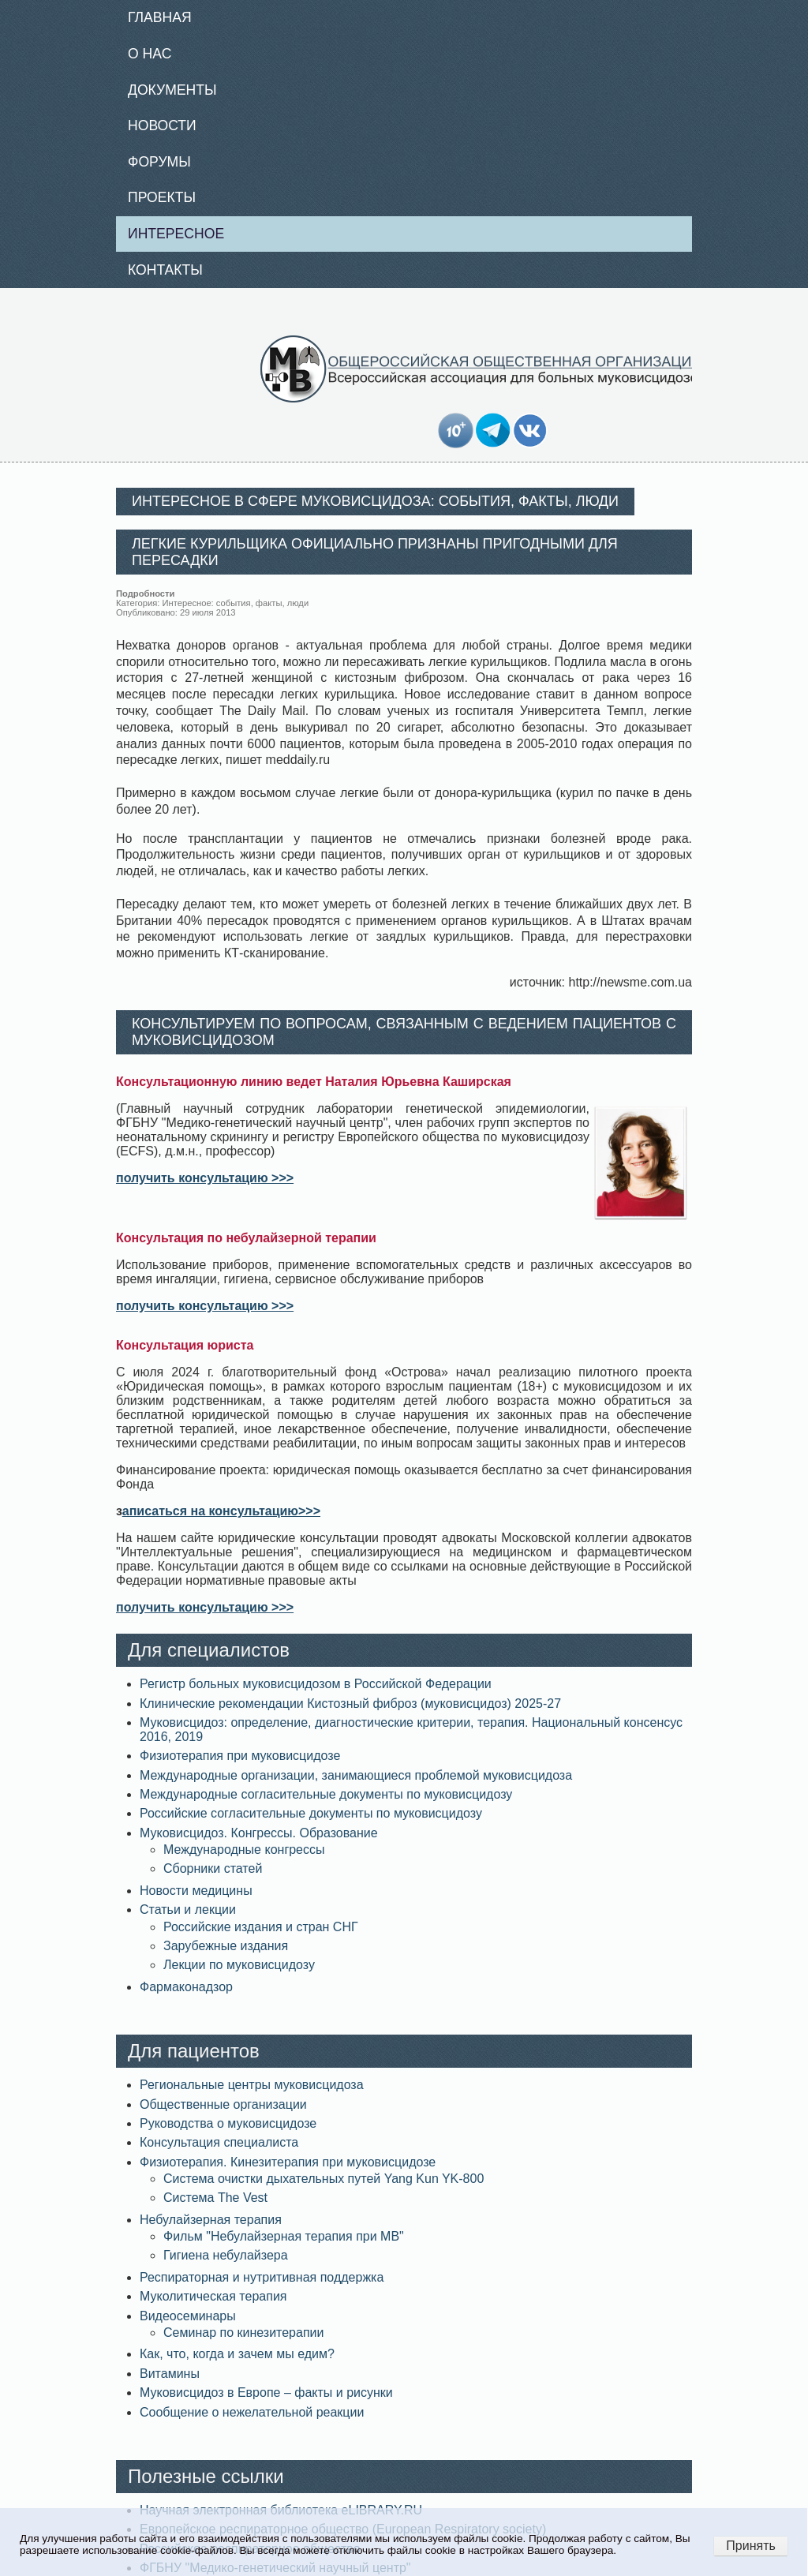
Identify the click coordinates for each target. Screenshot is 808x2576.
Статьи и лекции (188, 1909)
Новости (162, 125)
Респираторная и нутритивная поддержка (261, 2277)
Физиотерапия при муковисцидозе (240, 1755)
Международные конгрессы (244, 1849)
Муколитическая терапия (213, 2296)
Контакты (165, 270)
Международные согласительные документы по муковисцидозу (326, 1794)
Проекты (162, 197)
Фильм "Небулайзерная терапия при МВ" (283, 2236)
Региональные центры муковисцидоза (252, 2084)
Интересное (176, 234)
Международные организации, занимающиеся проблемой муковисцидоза (356, 1775)
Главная (160, 17)
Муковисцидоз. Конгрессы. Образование (259, 1833)
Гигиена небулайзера (225, 2255)
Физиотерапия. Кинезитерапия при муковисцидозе (288, 2162)
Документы (172, 90)
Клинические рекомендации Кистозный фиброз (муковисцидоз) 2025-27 (350, 1703)
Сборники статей (212, 1868)
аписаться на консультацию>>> (221, 1511)
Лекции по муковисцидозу (239, 1964)
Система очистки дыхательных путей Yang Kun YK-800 (323, 2178)
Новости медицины (196, 1890)
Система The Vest (215, 2197)
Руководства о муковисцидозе (228, 2123)
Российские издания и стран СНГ (260, 1927)
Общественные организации (223, 2104)
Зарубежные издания (225, 1946)
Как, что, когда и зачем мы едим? (237, 2354)
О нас (149, 54)
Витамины (170, 2373)
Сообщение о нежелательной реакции (252, 2412)
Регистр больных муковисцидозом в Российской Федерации (316, 1683)
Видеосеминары (188, 2316)
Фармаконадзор (186, 1987)
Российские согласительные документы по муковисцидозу (311, 1813)
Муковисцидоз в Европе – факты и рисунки (266, 2392)
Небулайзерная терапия (211, 2219)
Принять (751, 2545)
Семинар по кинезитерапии (243, 2332)
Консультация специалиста (219, 2142)
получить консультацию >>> (205, 1178)
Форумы (159, 162)
